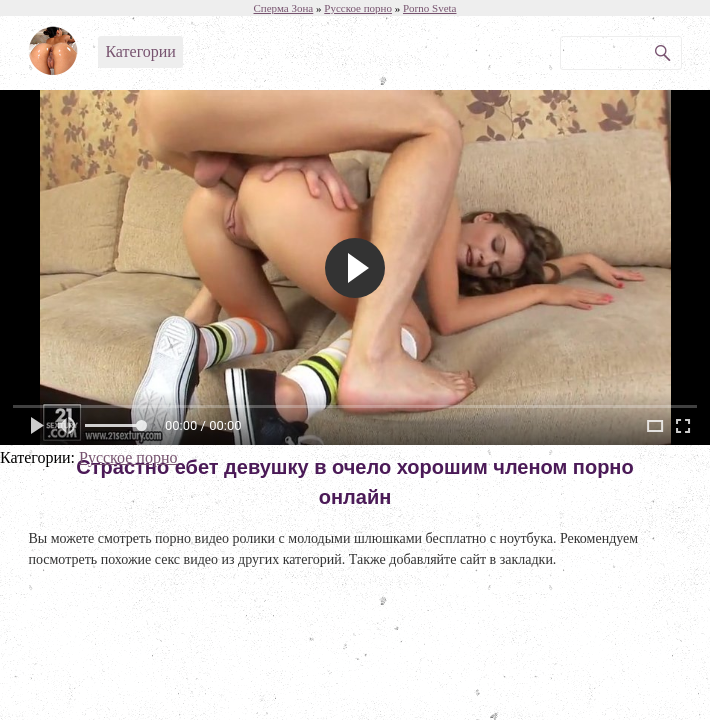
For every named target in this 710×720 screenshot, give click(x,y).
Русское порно (128, 457)
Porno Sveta (429, 8)
